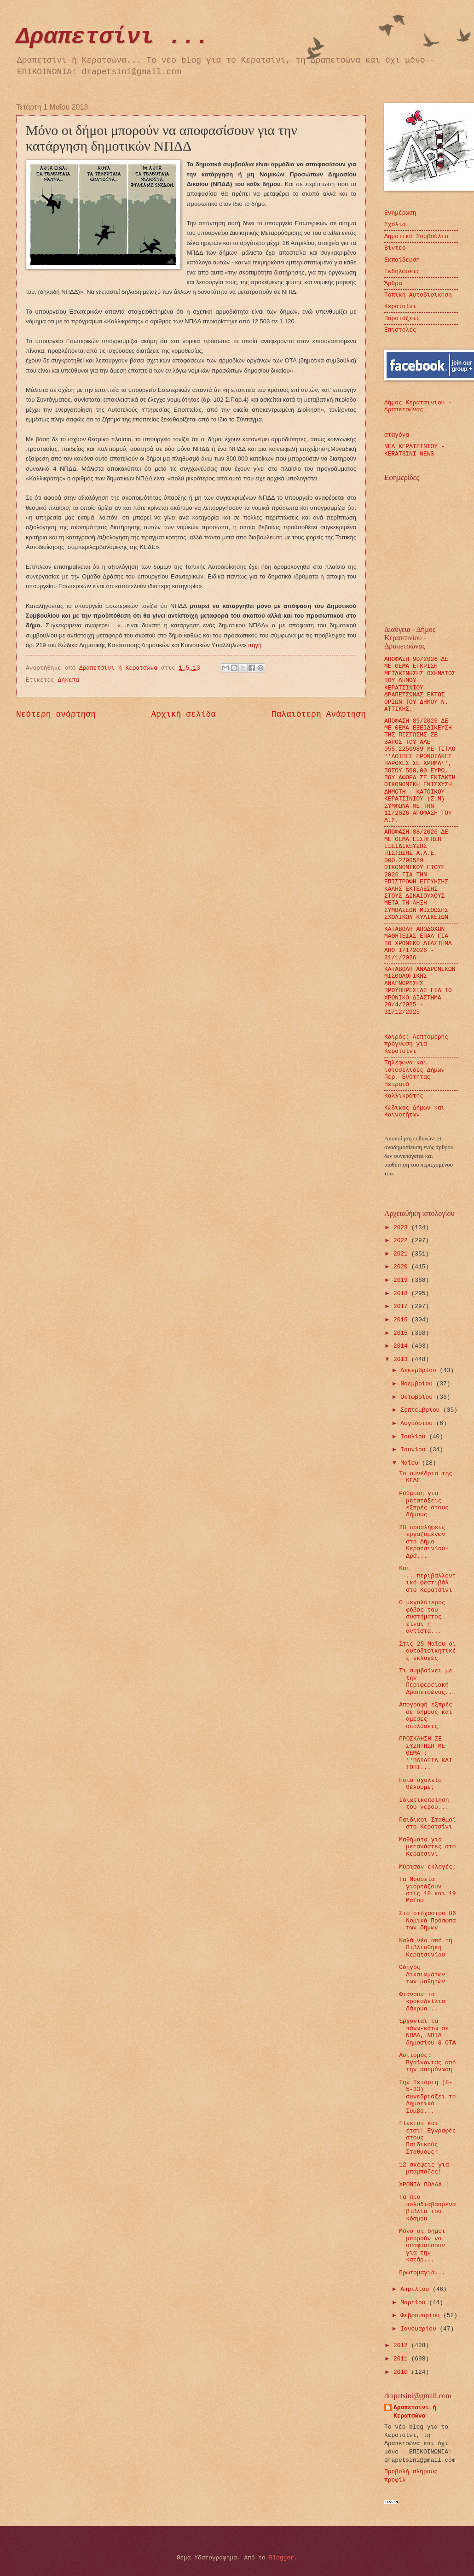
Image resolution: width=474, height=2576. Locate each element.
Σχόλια (394, 224)
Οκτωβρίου (418, 1397)
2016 (402, 1319)
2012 (402, 2345)
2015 (402, 1333)
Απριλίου (416, 2289)
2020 (402, 1266)
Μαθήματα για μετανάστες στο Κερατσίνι (427, 1847)
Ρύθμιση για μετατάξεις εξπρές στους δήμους (424, 1504)
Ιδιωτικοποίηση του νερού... (424, 1804)
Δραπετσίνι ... (112, 37)
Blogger (281, 2557)
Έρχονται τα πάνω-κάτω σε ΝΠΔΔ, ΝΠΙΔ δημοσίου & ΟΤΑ (427, 2032)
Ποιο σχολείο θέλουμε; (420, 1784)
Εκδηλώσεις (402, 271)
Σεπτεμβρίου (421, 1410)
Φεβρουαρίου (421, 2315)
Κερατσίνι (400, 306)
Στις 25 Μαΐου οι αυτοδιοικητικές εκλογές (427, 1651)
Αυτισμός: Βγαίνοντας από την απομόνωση (427, 2062)
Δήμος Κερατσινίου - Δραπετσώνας (418, 406)
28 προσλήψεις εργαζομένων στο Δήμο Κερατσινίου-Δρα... (424, 1542)
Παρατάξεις (402, 318)
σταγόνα (396, 435)
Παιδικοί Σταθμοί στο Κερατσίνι (427, 1823)
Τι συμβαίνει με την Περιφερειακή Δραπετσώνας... (427, 1681)
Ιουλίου (414, 1436)
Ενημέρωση (400, 213)
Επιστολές (400, 330)
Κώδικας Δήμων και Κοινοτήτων (414, 1111)
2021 (402, 1253)
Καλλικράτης (403, 1095)
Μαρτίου (414, 2302)
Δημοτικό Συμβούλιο (416, 236)
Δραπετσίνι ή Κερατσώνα (414, 2411)
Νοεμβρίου (418, 1383)
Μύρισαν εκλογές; (427, 1866)
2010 (402, 2372)
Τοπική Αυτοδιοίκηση (418, 295)
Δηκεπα (68, 680)
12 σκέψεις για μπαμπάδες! (424, 2168)
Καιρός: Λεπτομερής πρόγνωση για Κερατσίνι (416, 1044)
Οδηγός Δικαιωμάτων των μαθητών (422, 1974)
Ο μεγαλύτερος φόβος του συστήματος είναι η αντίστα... (422, 1617)
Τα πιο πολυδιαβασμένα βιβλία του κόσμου (427, 2208)
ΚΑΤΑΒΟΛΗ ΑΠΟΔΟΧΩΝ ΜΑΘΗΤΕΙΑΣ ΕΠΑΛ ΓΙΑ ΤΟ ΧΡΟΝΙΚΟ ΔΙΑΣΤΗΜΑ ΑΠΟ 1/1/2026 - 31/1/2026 (418, 943)
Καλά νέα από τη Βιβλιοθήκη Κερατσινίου (425, 1947)
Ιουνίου (414, 1449)
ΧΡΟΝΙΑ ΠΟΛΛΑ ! (424, 2184)
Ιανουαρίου (419, 2328)
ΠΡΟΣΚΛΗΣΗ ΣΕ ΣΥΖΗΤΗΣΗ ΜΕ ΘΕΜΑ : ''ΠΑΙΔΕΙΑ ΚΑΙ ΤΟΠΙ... (425, 1753)
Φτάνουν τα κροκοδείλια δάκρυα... (422, 2001)
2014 (402, 1346)
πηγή (254, 645)
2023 (402, 1227)
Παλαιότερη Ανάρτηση (319, 714)
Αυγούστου (418, 1423)
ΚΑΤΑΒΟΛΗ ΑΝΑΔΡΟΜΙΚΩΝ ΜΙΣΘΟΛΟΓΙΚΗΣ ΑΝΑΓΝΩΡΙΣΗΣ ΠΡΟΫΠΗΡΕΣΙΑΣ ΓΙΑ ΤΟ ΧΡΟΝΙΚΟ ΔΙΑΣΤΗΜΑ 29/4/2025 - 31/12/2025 (420, 991)
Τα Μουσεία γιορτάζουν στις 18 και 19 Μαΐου (427, 1890)
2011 (402, 2358)
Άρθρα (393, 283)
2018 (402, 1293)
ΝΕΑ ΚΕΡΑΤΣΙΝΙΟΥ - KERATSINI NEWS (414, 450)
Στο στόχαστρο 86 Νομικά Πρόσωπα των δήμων (427, 1920)
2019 (402, 1280)
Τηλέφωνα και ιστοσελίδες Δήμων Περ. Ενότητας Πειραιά (414, 1073)
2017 (402, 1306)
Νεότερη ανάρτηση (56, 714)
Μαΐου (411, 1463)
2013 (402, 1359)
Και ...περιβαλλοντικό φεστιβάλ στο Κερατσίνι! (427, 1579)
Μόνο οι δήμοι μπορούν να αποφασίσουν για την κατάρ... (422, 2245)
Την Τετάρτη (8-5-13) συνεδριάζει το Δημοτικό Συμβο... (427, 2097)
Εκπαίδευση (402, 260)
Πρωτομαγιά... (422, 2272)
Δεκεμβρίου (419, 1370)
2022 (402, 1240)
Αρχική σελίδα (183, 714)
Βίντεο (394, 248)
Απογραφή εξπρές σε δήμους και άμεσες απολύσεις (425, 1715)
